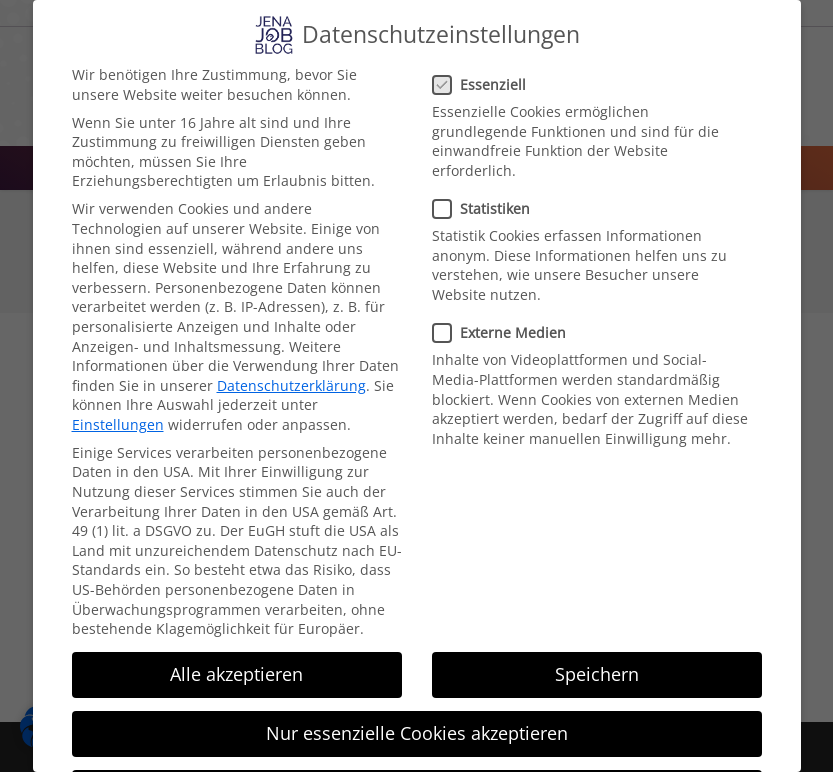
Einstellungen (118, 424)
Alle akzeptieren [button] (236, 674)
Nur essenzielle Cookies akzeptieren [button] (417, 733)
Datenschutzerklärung (291, 385)
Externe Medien (505, 332)
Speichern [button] (597, 674)
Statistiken (487, 208)
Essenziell (485, 84)
